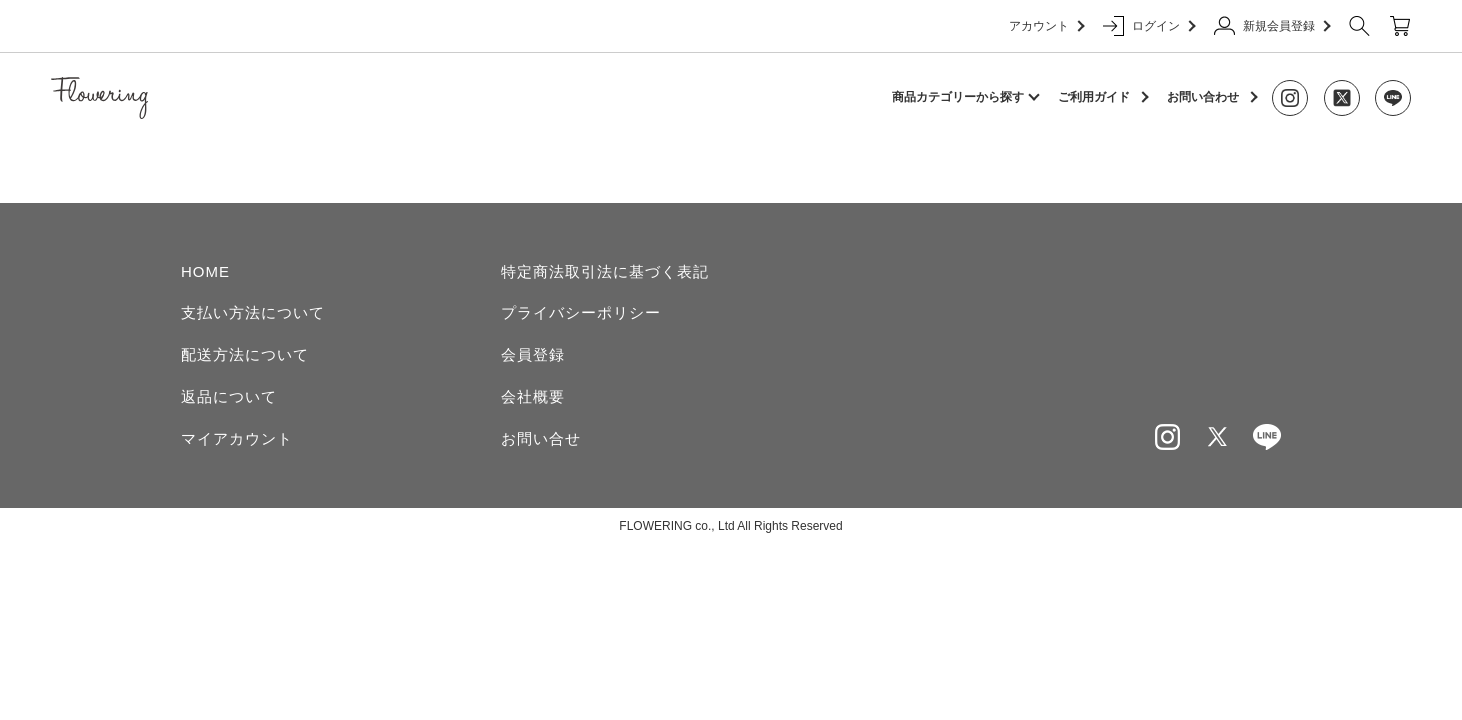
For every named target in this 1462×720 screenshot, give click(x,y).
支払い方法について (253, 312)
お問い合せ (541, 438)
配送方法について (245, 354)
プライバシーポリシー (581, 312)
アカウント (1046, 26)
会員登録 (533, 354)
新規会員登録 (1271, 26)
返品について (229, 396)
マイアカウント (237, 438)
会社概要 (533, 396)
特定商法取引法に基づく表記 (605, 271)
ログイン (1148, 26)
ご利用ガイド (1094, 97)
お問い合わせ (1203, 97)
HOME (205, 271)
